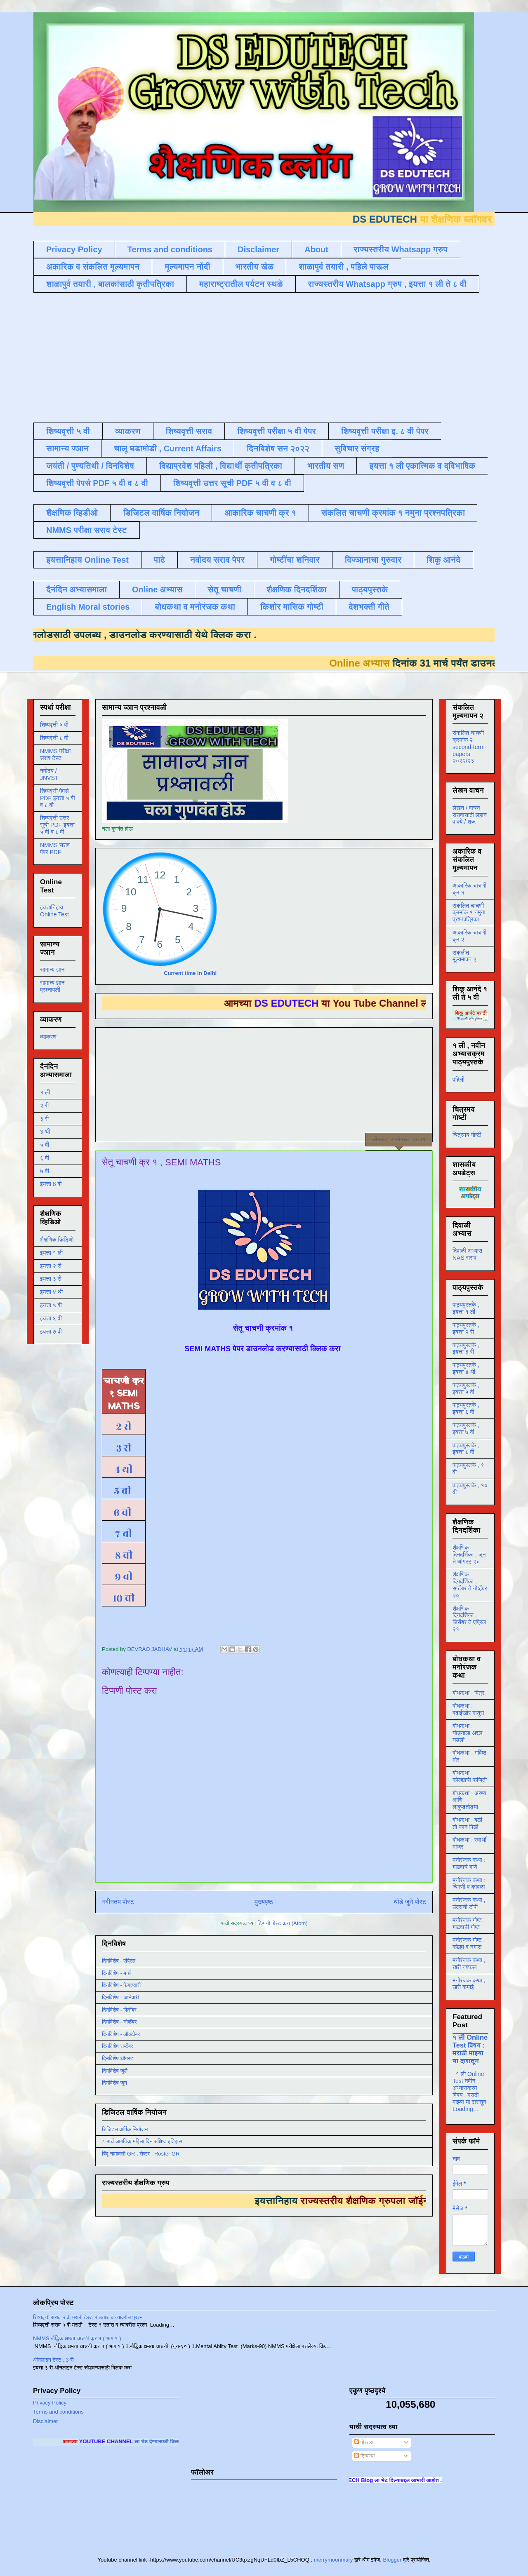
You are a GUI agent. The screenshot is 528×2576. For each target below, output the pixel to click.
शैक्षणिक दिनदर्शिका (296, 589)
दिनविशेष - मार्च (116, 1973)
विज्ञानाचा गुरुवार (373, 559)
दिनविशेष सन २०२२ (278, 448)
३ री (124, 1448)
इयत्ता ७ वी (51, 1331)
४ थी (123, 1469)
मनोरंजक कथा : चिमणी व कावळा (469, 1883)
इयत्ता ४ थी (51, 1292)
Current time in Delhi (190, 973)
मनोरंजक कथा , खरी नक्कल (469, 1963)
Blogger (392, 2560)
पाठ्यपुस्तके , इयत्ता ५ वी (466, 1388)
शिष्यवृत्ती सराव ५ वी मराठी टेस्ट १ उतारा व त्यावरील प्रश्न (88, 2317)
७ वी (124, 1534)
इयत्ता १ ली (51, 1252)
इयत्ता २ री (50, 1266)
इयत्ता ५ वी (51, 1305)
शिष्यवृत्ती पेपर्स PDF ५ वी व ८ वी (97, 483)
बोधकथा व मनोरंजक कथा (195, 606)
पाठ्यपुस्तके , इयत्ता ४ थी (466, 1368)
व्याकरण (128, 431)
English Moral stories (88, 606)
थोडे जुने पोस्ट (410, 1901)
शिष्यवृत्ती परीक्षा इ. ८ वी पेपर (385, 431)
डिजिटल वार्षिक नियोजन (161, 512)
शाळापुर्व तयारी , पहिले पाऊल (344, 266)
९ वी (124, 1577)
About (316, 249)
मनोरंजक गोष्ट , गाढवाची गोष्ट (469, 1923)
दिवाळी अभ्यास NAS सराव (467, 1254)
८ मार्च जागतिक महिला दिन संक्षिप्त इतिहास (142, 2141)
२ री (123, 1427)
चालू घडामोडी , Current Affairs (168, 448)
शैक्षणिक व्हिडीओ (72, 512)
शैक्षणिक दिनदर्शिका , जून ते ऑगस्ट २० (469, 1554)
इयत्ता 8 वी (50, 1184)
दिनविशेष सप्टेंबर (117, 2046)
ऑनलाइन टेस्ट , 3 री (53, 2360)
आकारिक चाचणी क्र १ (260, 512)
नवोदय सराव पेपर (217, 559)
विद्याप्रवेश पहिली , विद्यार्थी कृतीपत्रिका (220, 465)
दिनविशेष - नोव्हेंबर (119, 2022)
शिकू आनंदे (443, 559)
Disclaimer (258, 249)
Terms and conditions (169, 249)
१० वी (123, 1598)
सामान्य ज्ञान (67, 448)
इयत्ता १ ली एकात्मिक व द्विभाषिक (422, 465)
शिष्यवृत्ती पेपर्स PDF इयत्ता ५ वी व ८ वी (57, 798)
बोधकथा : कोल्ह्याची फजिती (470, 1776)
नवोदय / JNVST (49, 774)
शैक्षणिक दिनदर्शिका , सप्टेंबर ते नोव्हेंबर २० (470, 1584)
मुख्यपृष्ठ (264, 1901)
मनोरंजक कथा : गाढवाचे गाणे (469, 1863)
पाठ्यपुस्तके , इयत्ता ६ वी (466, 1408)
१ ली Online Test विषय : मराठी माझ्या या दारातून (470, 2049)
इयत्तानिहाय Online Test (87, 559)
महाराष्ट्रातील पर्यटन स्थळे (241, 284)
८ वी (124, 1555)
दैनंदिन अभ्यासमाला (76, 589)
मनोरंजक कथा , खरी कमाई (469, 1984)
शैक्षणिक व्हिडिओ (56, 1239)
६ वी (121, 1512)
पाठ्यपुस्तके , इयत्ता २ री (466, 1328)
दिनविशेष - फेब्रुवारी (121, 1985)
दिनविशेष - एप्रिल (118, 1961)
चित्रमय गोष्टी (467, 1135)
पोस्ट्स (363, 2442)
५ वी (123, 1491)
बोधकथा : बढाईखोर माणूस (468, 1709)
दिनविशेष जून (114, 2083)
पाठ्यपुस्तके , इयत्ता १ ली (466, 1308)
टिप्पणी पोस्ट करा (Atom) (282, 1923)
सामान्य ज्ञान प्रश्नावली (52, 986)
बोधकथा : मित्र (468, 1693)
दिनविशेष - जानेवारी (120, 1997)
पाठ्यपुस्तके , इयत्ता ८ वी (466, 1449)
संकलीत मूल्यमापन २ (464, 956)
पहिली (458, 1079)
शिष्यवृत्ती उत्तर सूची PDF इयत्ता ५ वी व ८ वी (57, 825)
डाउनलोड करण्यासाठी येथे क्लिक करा (163, 634)
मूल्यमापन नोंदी (187, 266)
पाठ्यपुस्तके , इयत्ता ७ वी (466, 1428)
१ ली (45, 1092)
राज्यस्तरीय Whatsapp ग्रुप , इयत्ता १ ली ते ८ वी (387, 284)
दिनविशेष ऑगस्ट (117, 2058)
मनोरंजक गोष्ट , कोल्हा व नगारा (469, 1943)
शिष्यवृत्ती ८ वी (54, 738)
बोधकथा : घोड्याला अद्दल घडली (467, 1733)
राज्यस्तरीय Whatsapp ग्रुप (401, 249)
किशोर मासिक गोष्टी (291, 606)
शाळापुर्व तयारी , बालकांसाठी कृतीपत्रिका (110, 284)
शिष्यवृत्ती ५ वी (68, 431)
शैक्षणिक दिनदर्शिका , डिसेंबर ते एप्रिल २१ (469, 1618)
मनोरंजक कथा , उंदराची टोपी (469, 1903)
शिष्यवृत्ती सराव (189, 431)
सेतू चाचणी (224, 589)
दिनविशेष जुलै (114, 2071)
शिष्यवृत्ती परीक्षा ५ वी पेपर (276, 431)
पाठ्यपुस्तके (370, 589)
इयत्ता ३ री (50, 1278)
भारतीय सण (325, 465)
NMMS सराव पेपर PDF (55, 848)
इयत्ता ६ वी (51, 1318)
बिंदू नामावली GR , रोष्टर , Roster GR (140, 2154)
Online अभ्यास (157, 589)
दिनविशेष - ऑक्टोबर (121, 2034)
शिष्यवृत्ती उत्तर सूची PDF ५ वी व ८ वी (232, 483)
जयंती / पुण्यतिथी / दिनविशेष (90, 465)
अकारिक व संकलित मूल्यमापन (92, 266)
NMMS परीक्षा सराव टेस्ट (86, 530)
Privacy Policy (74, 249)
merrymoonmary (333, 2560)
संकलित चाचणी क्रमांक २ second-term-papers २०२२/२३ (469, 747)
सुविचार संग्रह (357, 448)
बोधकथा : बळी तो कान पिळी (467, 1823)
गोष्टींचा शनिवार (295, 559)
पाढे (159, 559)
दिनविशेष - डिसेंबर (119, 2010)
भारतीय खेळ (254, 266)
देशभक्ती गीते (369, 606)
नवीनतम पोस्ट (118, 1901)
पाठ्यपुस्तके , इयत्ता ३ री (466, 1348)
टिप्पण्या (364, 2456)
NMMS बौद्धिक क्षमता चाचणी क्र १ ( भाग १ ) (77, 2338)
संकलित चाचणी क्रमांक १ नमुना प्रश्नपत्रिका (393, 512)
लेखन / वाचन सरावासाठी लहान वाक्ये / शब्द (470, 815)
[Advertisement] (233, 356)
